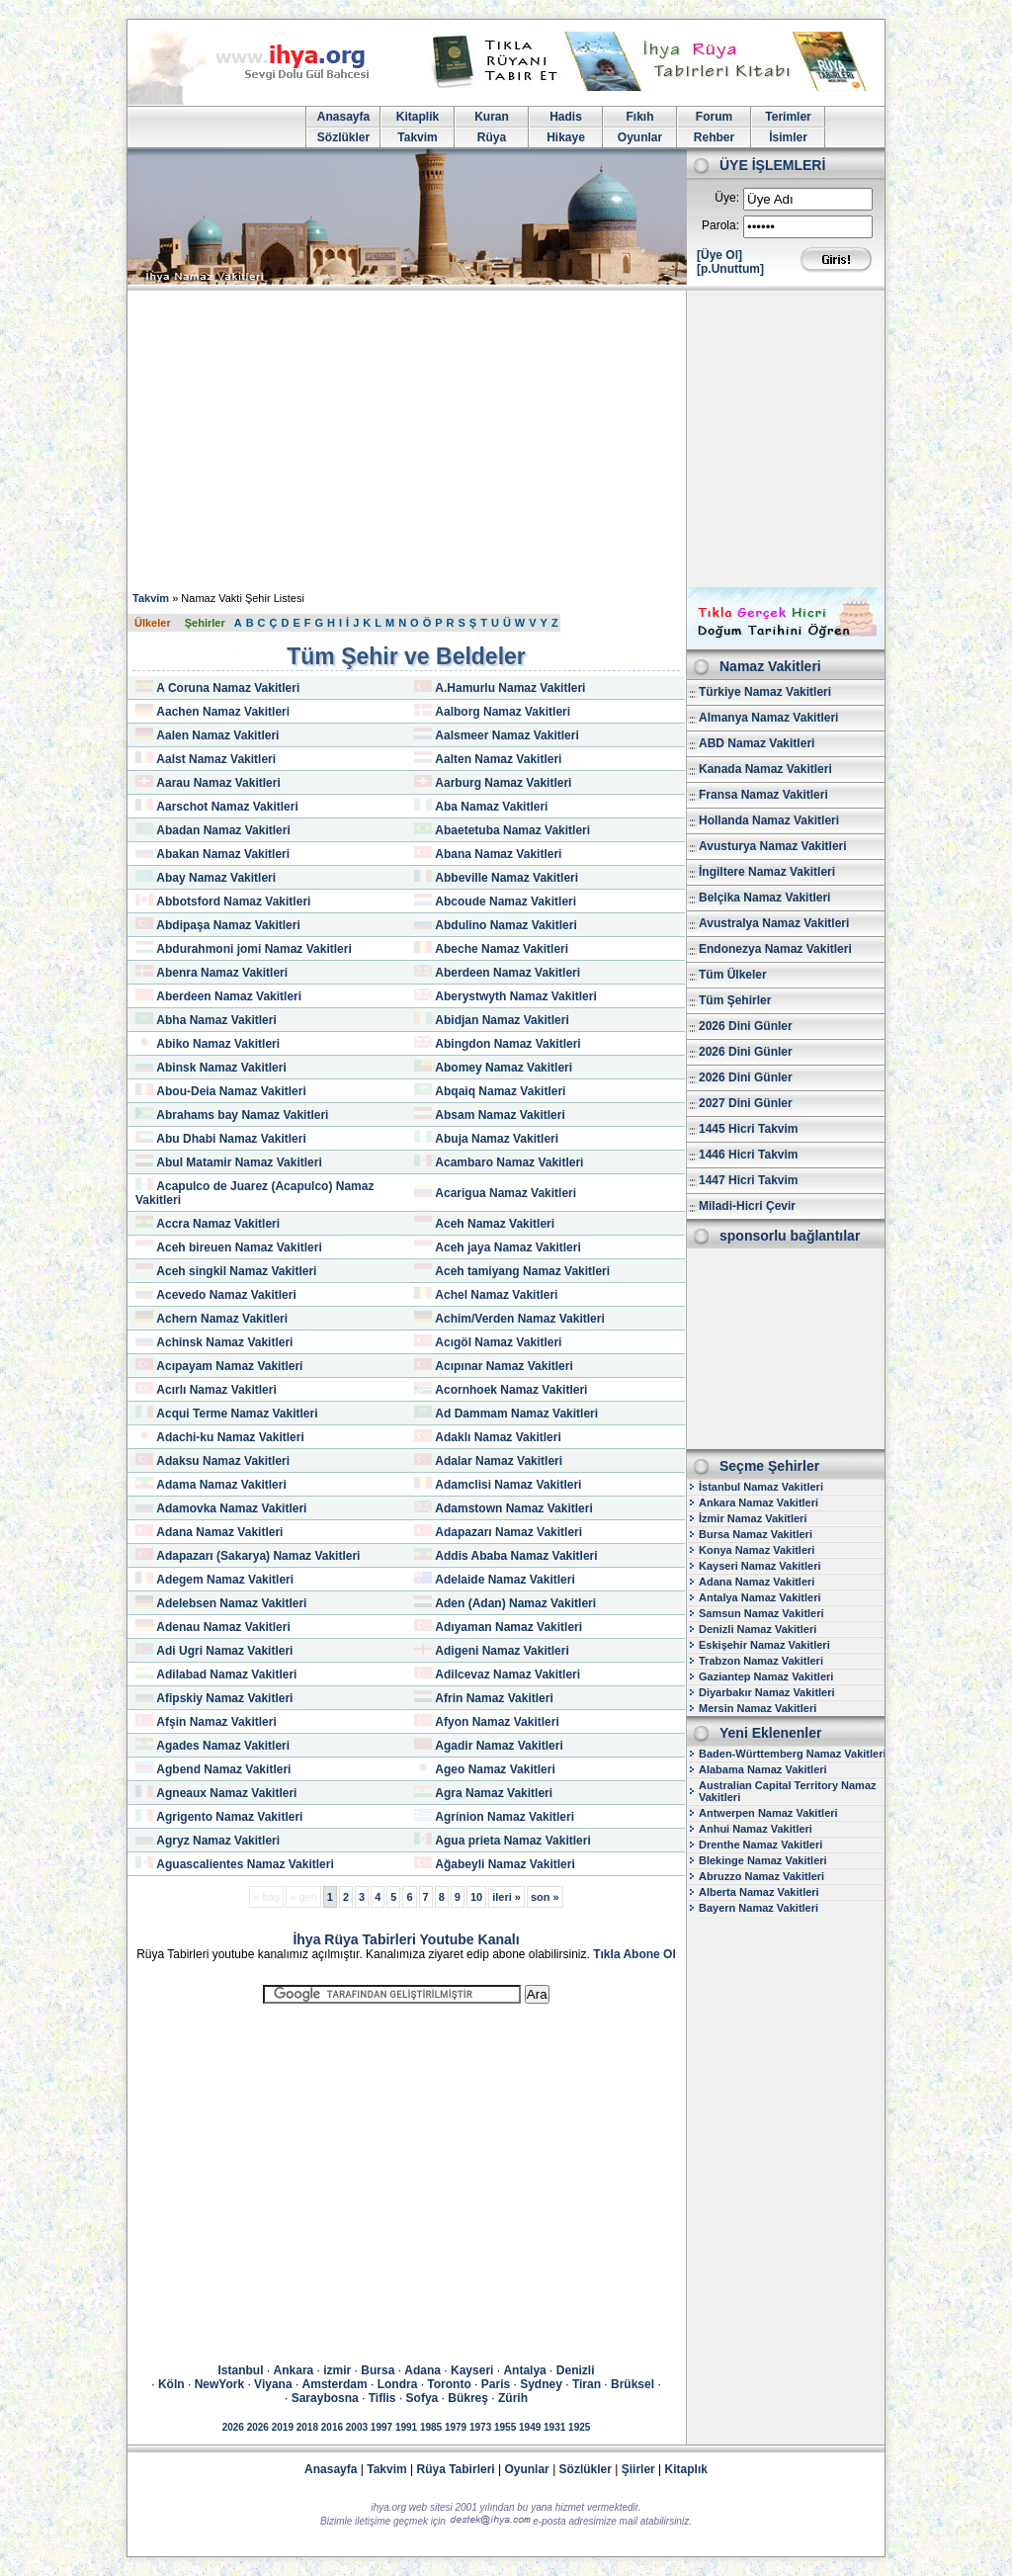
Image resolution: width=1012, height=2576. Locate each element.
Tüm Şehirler (735, 1000)
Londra (398, 2384)
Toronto (448, 2384)
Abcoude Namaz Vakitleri (505, 901)
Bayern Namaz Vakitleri (758, 1908)
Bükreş (468, 2398)
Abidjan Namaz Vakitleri (501, 1020)
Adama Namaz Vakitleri (221, 1485)
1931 (554, 2427)
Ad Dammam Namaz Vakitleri (516, 1413)
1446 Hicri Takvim (749, 1154)
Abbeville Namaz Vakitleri (506, 878)
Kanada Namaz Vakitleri (765, 769)
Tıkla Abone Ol (634, 1954)
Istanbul (241, 2370)
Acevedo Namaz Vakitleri (225, 1295)
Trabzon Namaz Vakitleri (761, 1661)
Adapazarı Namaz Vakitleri (508, 1532)
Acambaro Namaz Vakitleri (509, 1162)
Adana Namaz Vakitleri (219, 1532)
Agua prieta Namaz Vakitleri (512, 1840)
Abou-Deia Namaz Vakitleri (230, 1091)
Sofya (422, 2398)
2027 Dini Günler (746, 1103)
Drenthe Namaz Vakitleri (760, 1844)
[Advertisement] (506, 439)
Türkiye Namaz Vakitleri (765, 692)
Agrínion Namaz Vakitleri (504, 1817)
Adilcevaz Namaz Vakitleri (507, 1674)
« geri (303, 1897)
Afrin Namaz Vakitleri (493, 1698)
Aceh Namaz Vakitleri (494, 1224)
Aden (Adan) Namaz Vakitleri (515, 1603)
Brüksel (632, 2384)
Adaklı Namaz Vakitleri (497, 1437)
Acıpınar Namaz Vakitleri (503, 1366)
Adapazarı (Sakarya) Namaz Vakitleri (258, 1556)
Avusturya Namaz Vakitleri (773, 846)
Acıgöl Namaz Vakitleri (498, 1342)
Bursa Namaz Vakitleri (755, 1534)
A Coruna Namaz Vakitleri (227, 688)
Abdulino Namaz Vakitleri (505, 925)
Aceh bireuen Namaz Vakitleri (238, 1247)
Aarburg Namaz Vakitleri (503, 783)
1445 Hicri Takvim (749, 1129)
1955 (505, 2427)
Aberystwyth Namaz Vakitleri (515, 996)
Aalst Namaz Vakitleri (216, 759)
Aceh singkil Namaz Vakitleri (236, 1271)
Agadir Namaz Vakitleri (498, 1746)
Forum (714, 117)
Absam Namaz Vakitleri (499, 1115)
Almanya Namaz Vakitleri (768, 718)
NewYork (219, 2384)
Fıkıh (639, 117)
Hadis (565, 117)
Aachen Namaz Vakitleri (223, 712)
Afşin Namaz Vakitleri (216, 1722)
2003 (357, 2427)
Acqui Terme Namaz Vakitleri (236, 1413)
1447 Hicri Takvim (749, 1180)
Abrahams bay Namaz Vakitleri (242, 1115)
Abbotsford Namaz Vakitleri (233, 901)
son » (545, 1897)
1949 (530, 2427)
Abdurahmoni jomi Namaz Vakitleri (253, 949)
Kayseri (472, 2370)
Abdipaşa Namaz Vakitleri (227, 925)
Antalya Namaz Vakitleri (760, 1597)
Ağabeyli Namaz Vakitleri (504, 1864)
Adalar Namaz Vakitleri (498, 1461)
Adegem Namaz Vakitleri (225, 1580)
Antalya (524, 2370)
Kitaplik (417, 117)
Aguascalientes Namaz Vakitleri (244, 1864)
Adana (422, 2370)
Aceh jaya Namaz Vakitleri (507, 1247)
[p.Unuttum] (730, 269)
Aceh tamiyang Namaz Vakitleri (522, 1271)
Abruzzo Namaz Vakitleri (761, 1876)
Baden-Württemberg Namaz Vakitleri (792, 1754)
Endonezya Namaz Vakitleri (775, 949)
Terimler (787, 117)
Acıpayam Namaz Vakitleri (229, 1366)
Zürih (513, 2398)
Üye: (727, 198)
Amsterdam (335, 2384)
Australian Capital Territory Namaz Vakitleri (788, 1791)
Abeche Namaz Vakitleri (501, 949)
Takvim (417, 137)
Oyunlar (640, 137)
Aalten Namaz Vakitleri (498, 759)
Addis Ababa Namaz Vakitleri (516, 1556)
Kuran (491, 117)
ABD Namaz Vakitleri (756, 743)
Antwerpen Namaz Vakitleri (768, 1813)
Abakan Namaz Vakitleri (223, 854)
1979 (455, 2427)
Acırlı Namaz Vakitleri (216, 1390)
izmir (337, 2370)
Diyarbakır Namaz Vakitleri (767, 1692)
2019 (283, 2427)
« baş (266, 1897)
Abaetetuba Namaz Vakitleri (512, 830)
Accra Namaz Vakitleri (218, 1224)
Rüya (491, 137)
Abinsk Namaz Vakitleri (221, 1067)
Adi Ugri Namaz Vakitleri (224, 1651)
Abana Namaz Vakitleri (498, 854)
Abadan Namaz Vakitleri (223, 830)
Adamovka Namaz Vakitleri (231, 1508)
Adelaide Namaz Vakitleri (504, 1580)
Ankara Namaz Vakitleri (758, 1502)
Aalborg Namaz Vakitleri (502, 712)
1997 (381, 2427)
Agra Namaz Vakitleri (493, 1793)
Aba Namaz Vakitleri (491, 807)
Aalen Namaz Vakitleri (217, 735)
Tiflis (382, 2398)
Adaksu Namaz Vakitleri (223, 1461)
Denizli (575, 2370)
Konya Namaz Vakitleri (756, 1550)
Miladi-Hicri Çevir (747, 1206)
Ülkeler (152, 623)
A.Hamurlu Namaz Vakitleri (510, 688)
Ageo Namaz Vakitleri (494, 1769)
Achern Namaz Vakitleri (222, 1319)
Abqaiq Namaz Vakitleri (500, 1091)
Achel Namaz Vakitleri (496, 1295)
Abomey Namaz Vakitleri (503, 1067)
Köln (171, 2384)
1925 (579, 2427)
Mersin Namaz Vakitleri (757, 1708)
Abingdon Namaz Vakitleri (507, 1044)
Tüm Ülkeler (733, 975)
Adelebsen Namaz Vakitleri (231, 1603)
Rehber (714, 137)
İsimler (788, 137)
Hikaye (566, 137)
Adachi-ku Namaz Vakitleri (229, 1437)
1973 (480, 2427)
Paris (495, 2384)
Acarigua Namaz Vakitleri (505, 1193)
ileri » (506, 1897)
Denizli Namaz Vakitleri (757, 1629)
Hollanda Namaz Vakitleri (769, 820)
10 (476, 1897)
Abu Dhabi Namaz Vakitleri (230, 1139)
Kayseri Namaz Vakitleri (760, 1566)
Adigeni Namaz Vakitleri (501, 1651)
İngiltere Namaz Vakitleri (767, 872)
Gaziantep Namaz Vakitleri (766, 1676)
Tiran (586, 2384)
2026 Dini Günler (746, 1026)
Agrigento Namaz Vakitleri (229, 1817)
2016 (332, 2427)
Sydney (541, 2384)
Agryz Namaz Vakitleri (218, 1840)
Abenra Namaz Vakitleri (222, 973)
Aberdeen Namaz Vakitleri (507, 973)
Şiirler (638, 2469)
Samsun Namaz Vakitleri (761, 1613)
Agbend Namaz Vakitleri (223, 1769)
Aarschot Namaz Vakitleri (226, 807)
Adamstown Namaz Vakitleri (513, 1508)
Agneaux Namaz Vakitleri (226, 1793)
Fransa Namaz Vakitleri (763, 795)
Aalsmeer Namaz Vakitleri (506, 735)
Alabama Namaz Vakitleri (763, 1769)
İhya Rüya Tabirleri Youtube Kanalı (406, 1939)
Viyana (273, 2384)
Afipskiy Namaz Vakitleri (224, 1698)
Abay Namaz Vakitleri (216, 878)
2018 (307, 2427)
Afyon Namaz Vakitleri (496, 1722)
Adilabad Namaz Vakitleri (226, 1674)
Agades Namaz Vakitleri (223, 1746)
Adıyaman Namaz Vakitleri (508, 1627)
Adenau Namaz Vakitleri (223, 1627)
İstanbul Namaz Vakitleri (761, 1487)
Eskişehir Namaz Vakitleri (764, 1645)
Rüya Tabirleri (456, 2469)
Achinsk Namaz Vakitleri (224, 1342)
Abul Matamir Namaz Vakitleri (238, 1162)
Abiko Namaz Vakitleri (218, 1044)
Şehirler (205, 623)
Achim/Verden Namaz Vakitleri (519, 1319)
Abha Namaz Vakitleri (216, 1020)
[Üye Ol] (719, 255)
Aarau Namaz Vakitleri (218, 783)
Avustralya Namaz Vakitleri (774, 923)
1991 (406, 2427)
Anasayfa (343, 117)
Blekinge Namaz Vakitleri (763, 1860)
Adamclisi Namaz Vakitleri (508, 1485)
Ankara (294, 2370)
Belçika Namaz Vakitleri (764, 897)
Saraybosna (325, 2398)
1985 (431, 2427)
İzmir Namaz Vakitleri (752, 1518)
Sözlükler (343, 137)
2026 (233, 2427)
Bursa (377, 2370)
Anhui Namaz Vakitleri (755, 1829)
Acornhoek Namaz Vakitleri (511, 1390)
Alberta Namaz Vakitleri (759, 1892)
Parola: (720, 225)
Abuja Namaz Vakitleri (496, 1139)
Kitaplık (686, 2469)
